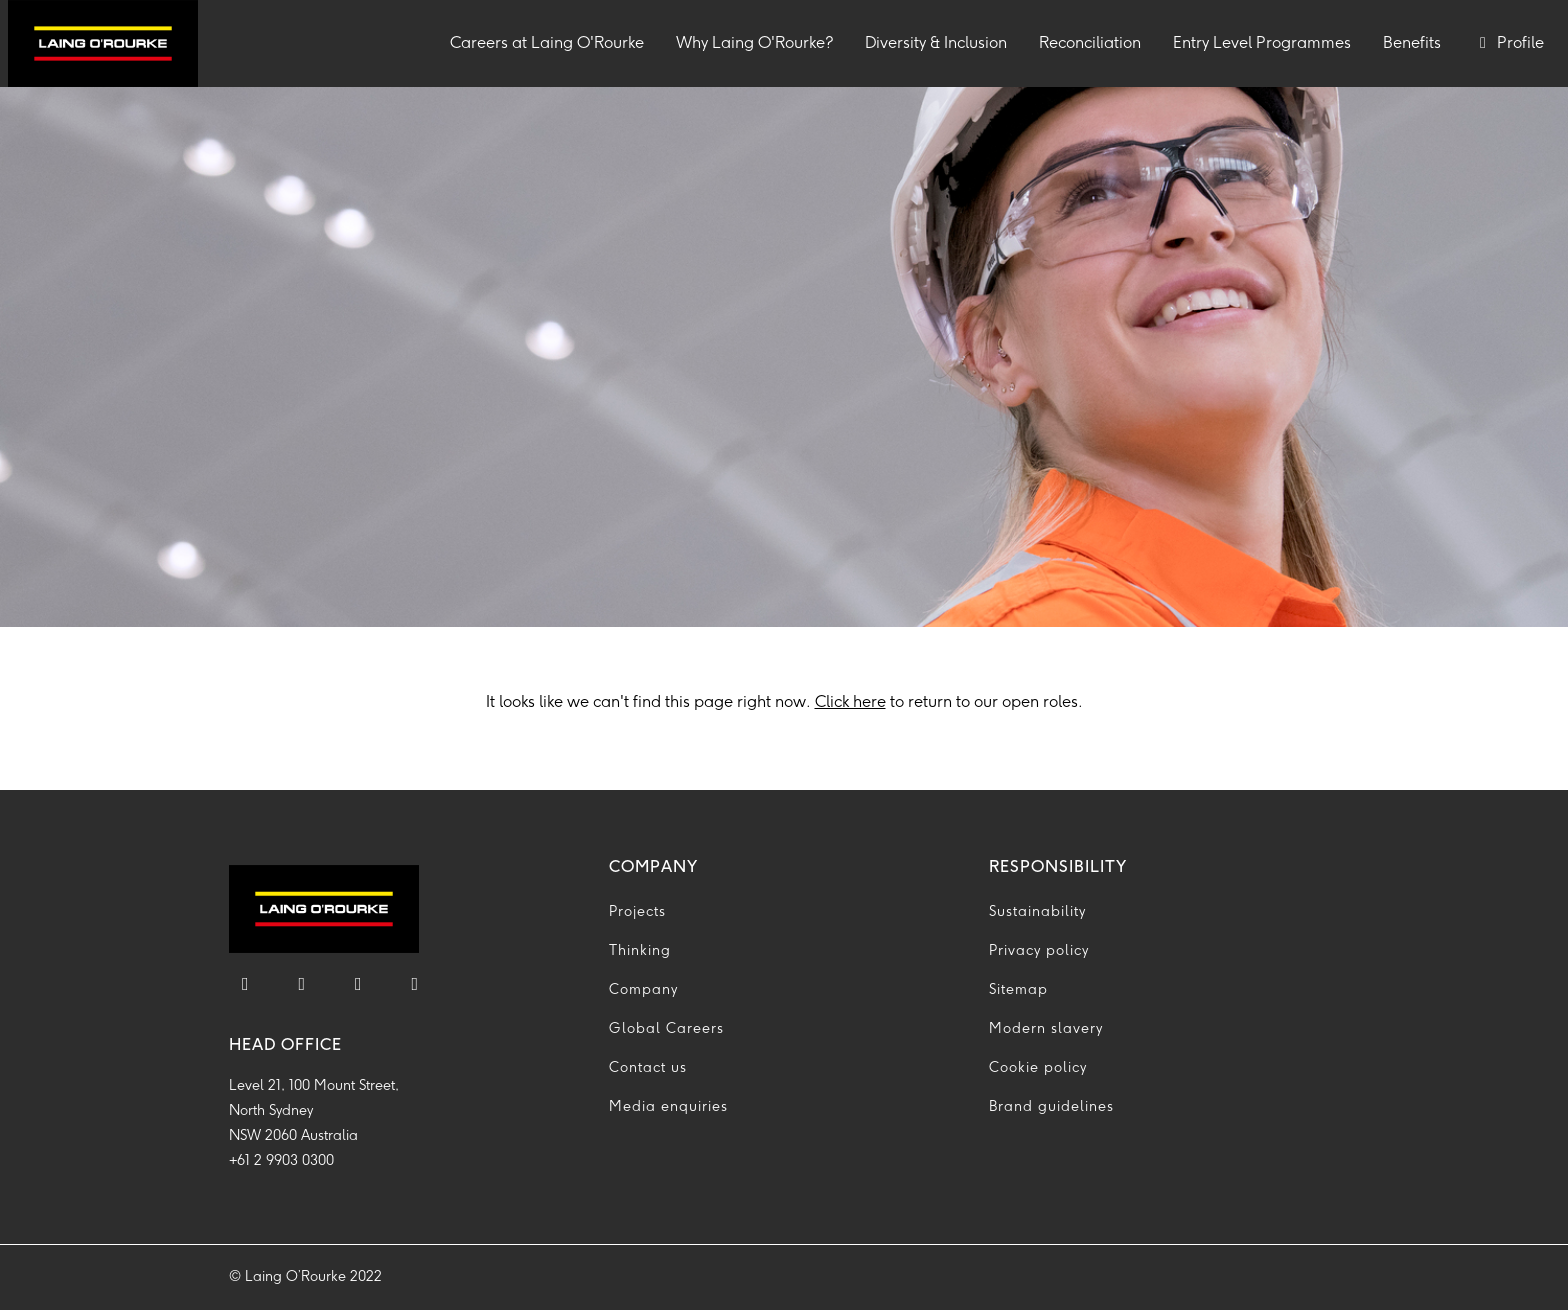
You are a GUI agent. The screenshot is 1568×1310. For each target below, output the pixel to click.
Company (643, 990)
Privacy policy (1039, 951)
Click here (850, 702)
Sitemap (1018, 990)
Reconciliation (1090, 43)
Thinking (640, 951)
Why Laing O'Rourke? (754, 43)
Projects (637, 912)
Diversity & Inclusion (936, 43)
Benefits (1412, 43)
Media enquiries (668, 1107)
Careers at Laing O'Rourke (555, 41)
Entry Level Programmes (1262, 43)
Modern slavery (1046, 1029)
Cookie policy (1038, 1068)
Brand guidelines (1051, 1107)
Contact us (648, 1068)
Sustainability (1037, 912)
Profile (1508, 43)
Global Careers (666, 1029)
